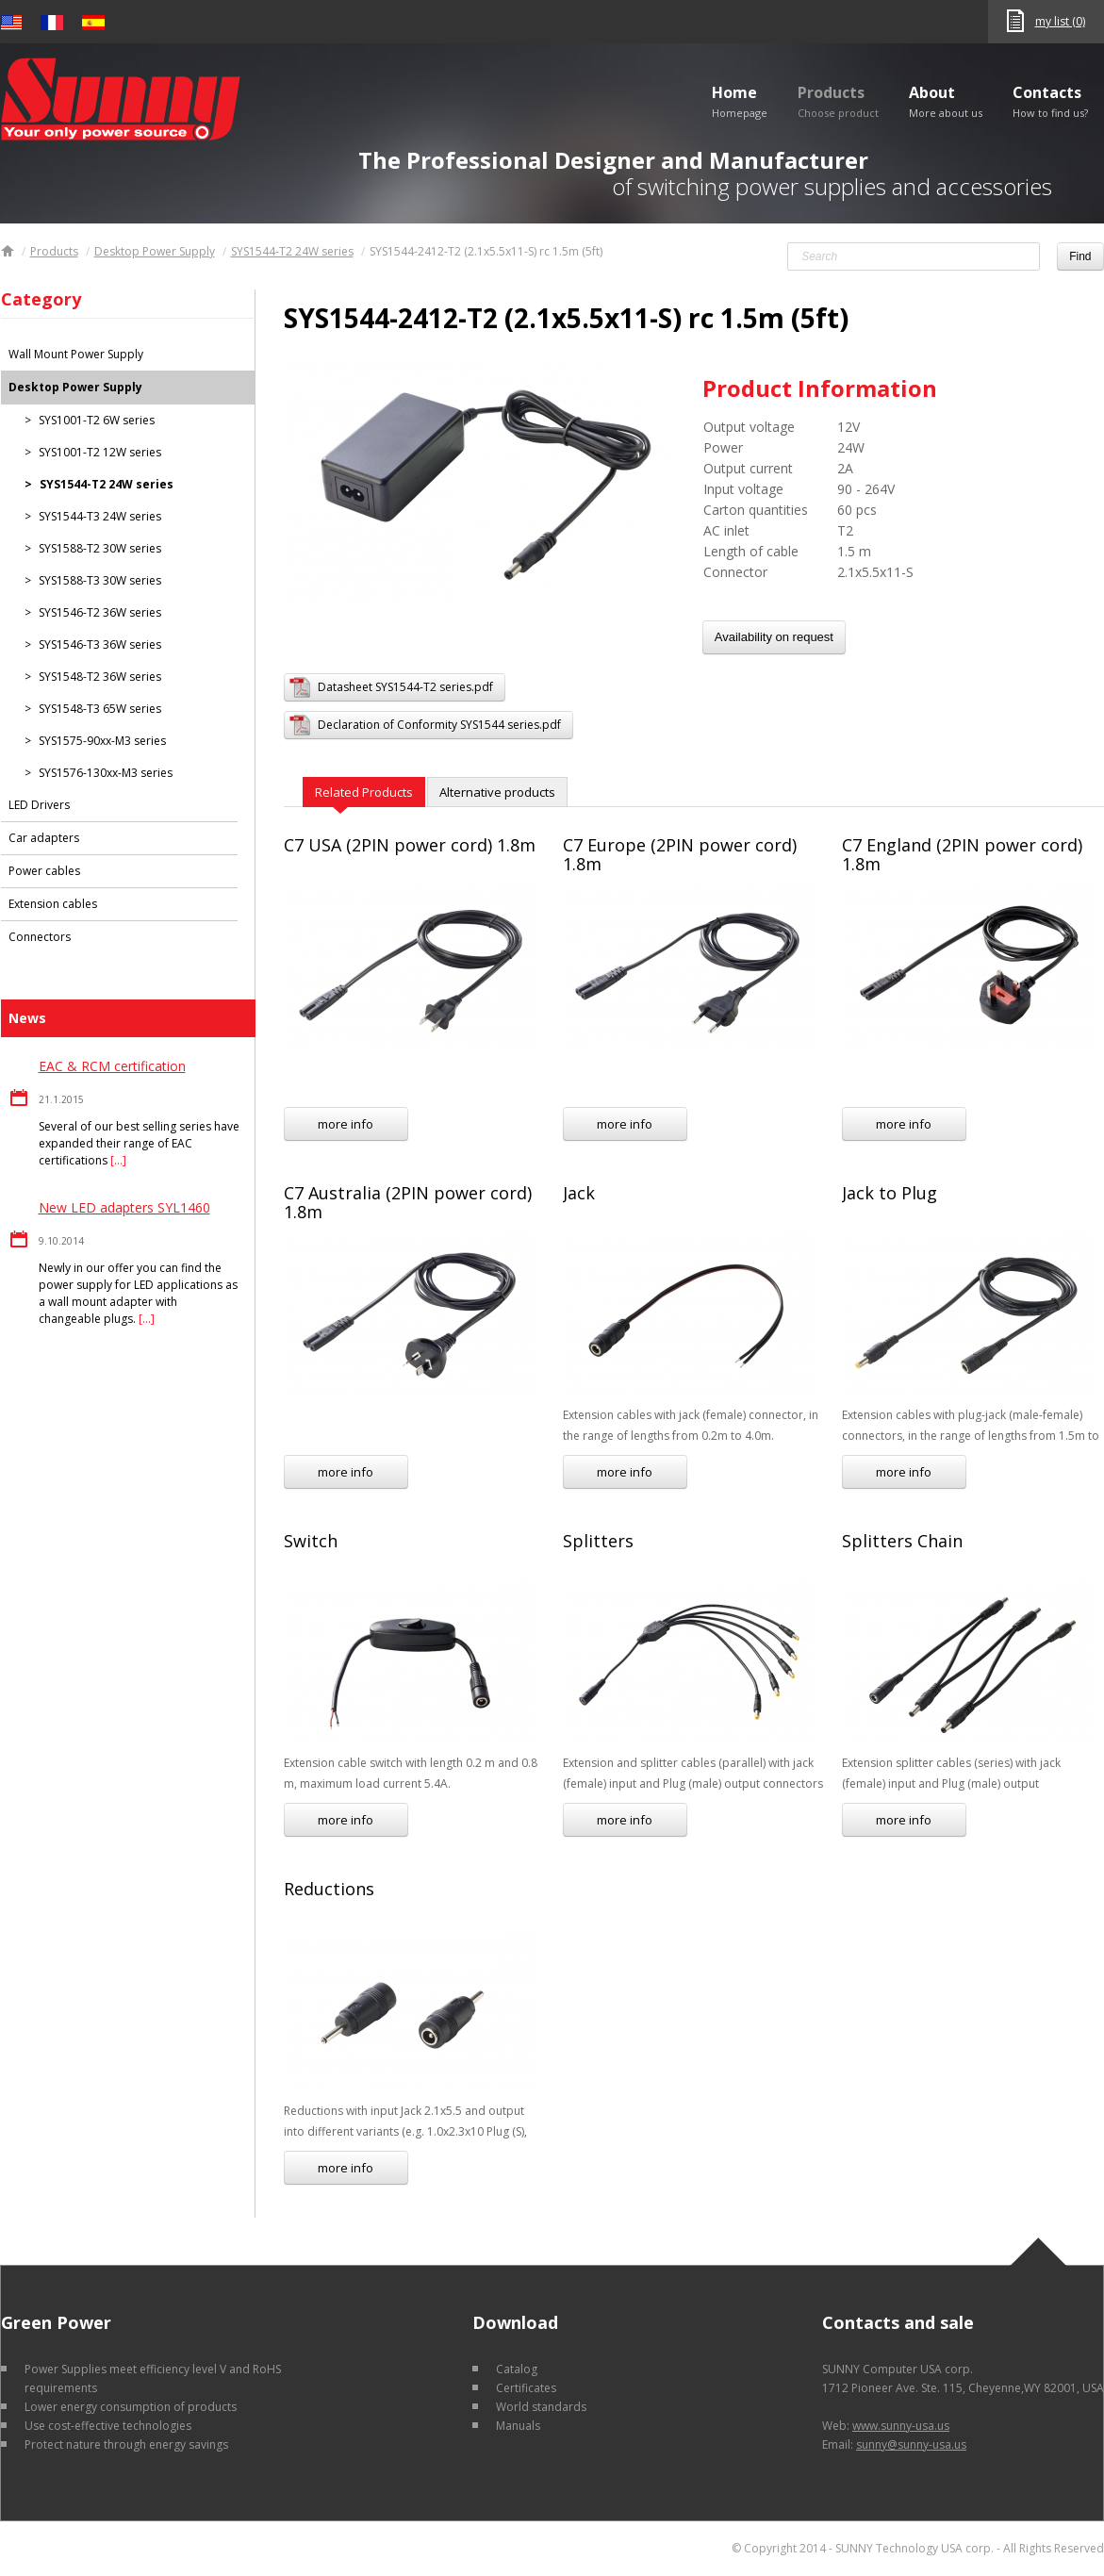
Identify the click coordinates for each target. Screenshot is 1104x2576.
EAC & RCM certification (112, 1066)
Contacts (1050, 101)
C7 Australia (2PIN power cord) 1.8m (408, 1202)
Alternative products (497, 792)
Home (739, 101)
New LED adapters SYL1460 (124, 1207)
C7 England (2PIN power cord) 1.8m (962, 854)
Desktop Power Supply (154, 251)
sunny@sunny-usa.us (911, 2444)
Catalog (516, 2369)
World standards (541, 2407)
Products (838, 101)
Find (1080, 256)
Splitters (598, 1540)
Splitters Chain (902, 1540)
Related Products (364, 792)
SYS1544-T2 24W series (292, 251)
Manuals (518, 2426)
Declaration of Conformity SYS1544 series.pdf (439, 725)
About (945, 101)
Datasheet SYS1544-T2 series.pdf (405, 687)
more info (345, 1123)
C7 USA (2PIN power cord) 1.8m (410, 845)
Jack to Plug (889, 1192)
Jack (579, 1192)
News (27, 1018)
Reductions (329, 1888)
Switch (311, 1540)
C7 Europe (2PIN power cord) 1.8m (680, 854)
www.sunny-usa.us (900, 2426)
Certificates (526, 2388)
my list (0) (1060, 21)
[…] (118, 1160)
